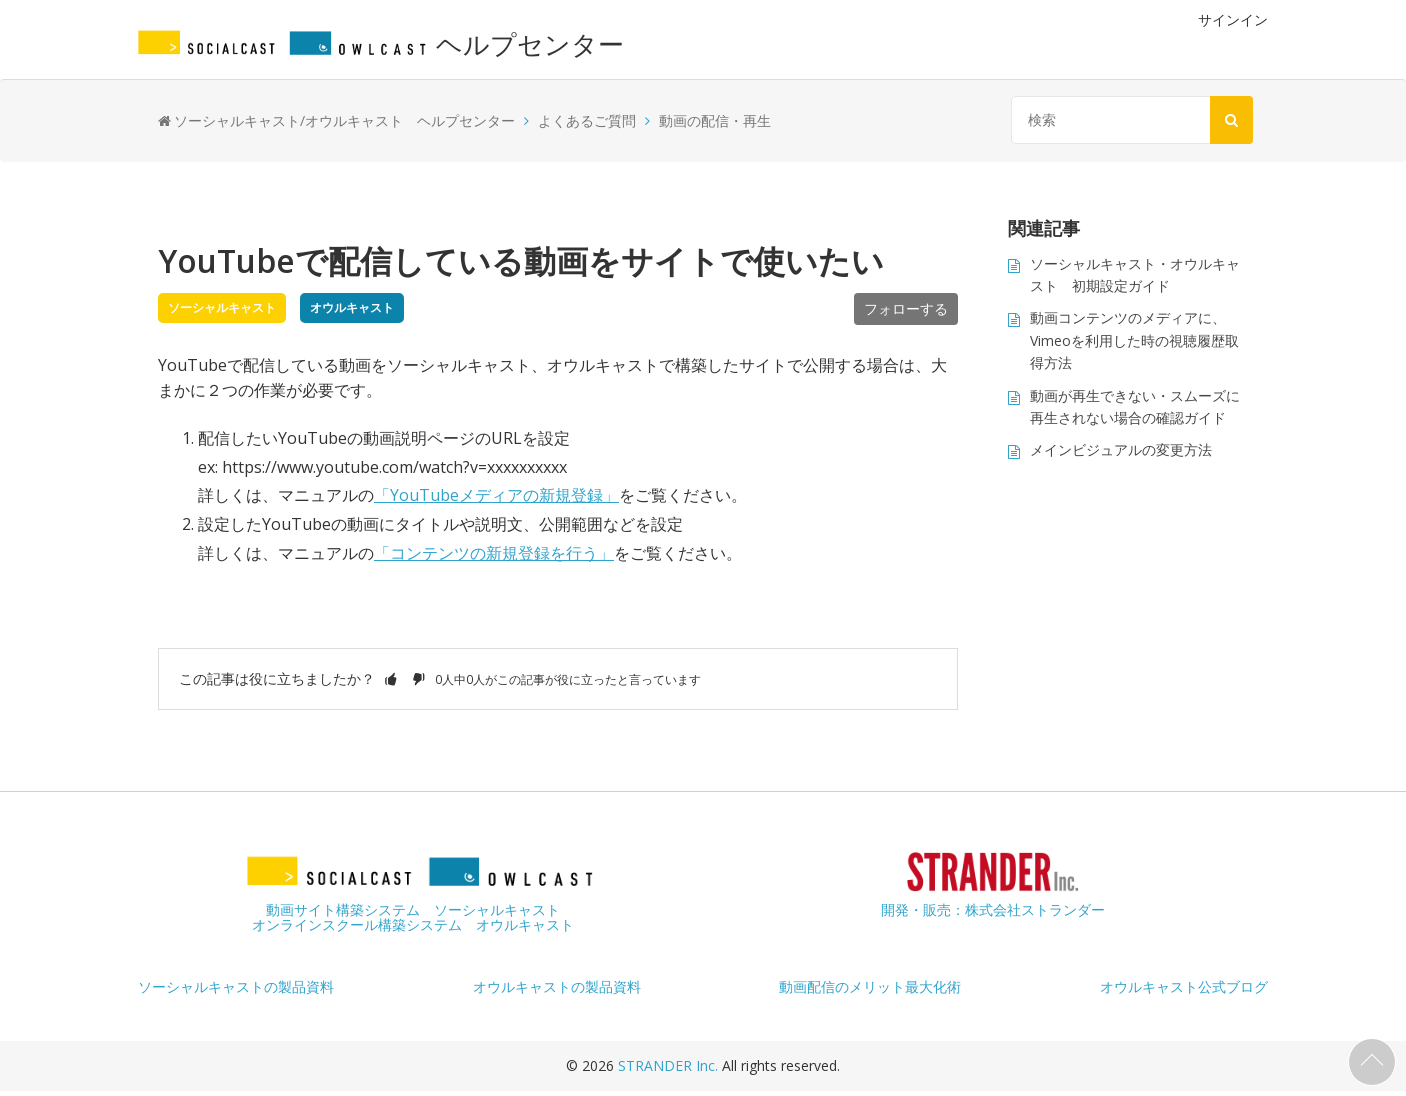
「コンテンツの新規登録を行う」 (494, 553)
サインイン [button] (1233, 19)
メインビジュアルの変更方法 (1121, 449)
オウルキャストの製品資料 (557, 986)
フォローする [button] (906, 308)
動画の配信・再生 (715, 120)
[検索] (1127, 120)
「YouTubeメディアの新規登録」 (496, 495)
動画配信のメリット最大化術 (870, 986)
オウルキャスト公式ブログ (1184, 986)
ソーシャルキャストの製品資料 (236, 986)
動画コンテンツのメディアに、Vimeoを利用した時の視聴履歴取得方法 (1134, 340)
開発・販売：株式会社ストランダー (993, 909)
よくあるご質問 (587, 120)
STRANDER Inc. (670, 1065)
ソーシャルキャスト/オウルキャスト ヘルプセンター (344, 120)
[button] (391, 678)
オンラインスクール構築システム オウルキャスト (413, 924)
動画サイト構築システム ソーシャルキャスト (413, 909)
